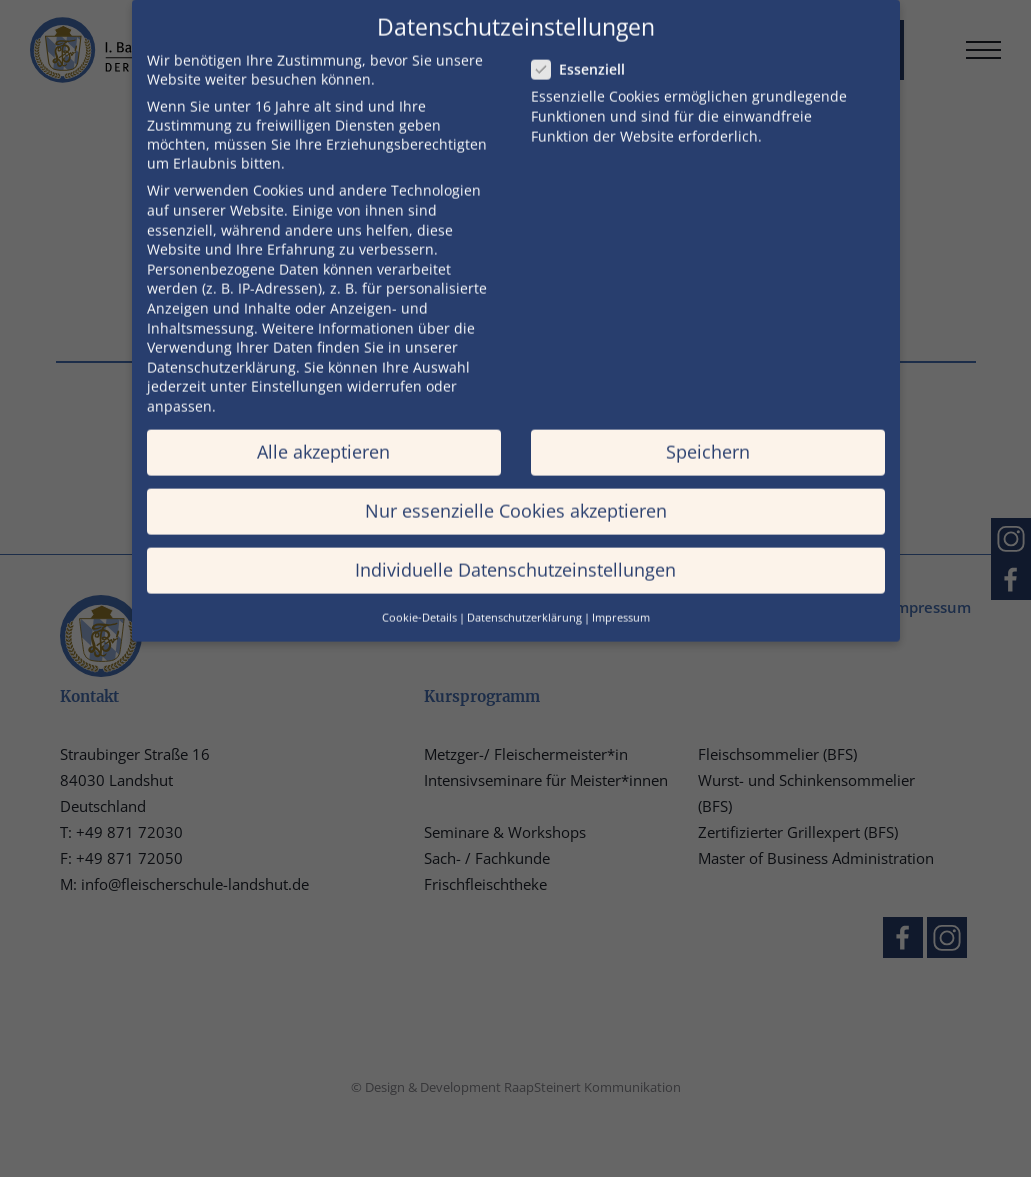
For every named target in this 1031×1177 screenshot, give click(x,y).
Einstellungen (297, 368)
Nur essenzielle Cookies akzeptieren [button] (516, 492)
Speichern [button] (708, 433)
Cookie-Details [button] (419, 599)
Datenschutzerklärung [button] (524, 599)
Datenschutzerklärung (221, 348)
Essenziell (578, 51)
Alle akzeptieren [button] (323, 433)
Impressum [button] (621, 599)
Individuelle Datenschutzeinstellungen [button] (515, 552)
